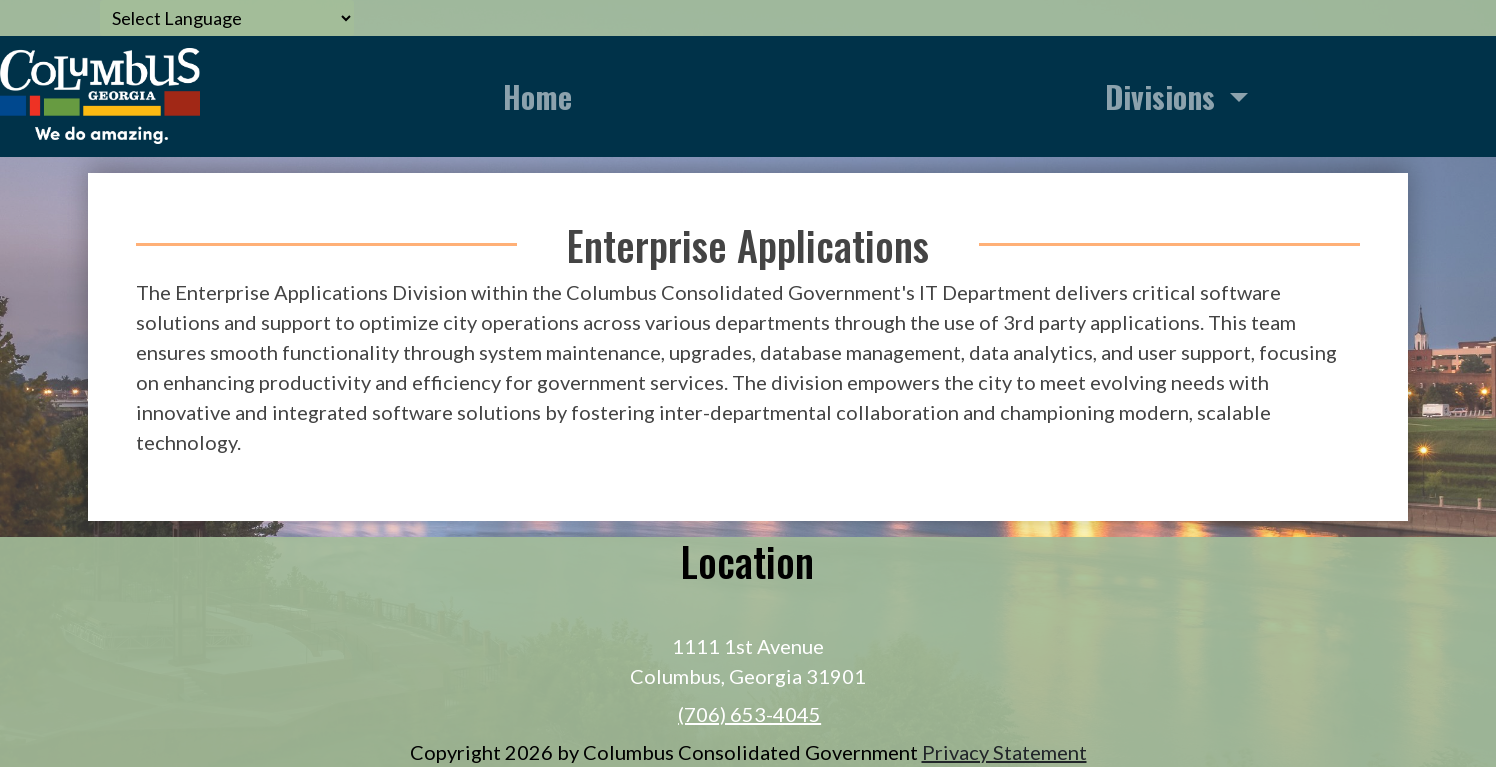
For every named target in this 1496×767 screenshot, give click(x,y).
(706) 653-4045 (749, 714)
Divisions (1164, 96)
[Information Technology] (100, 93)
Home (537, 96)
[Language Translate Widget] (227, 18)
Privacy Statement (1004, 752)
